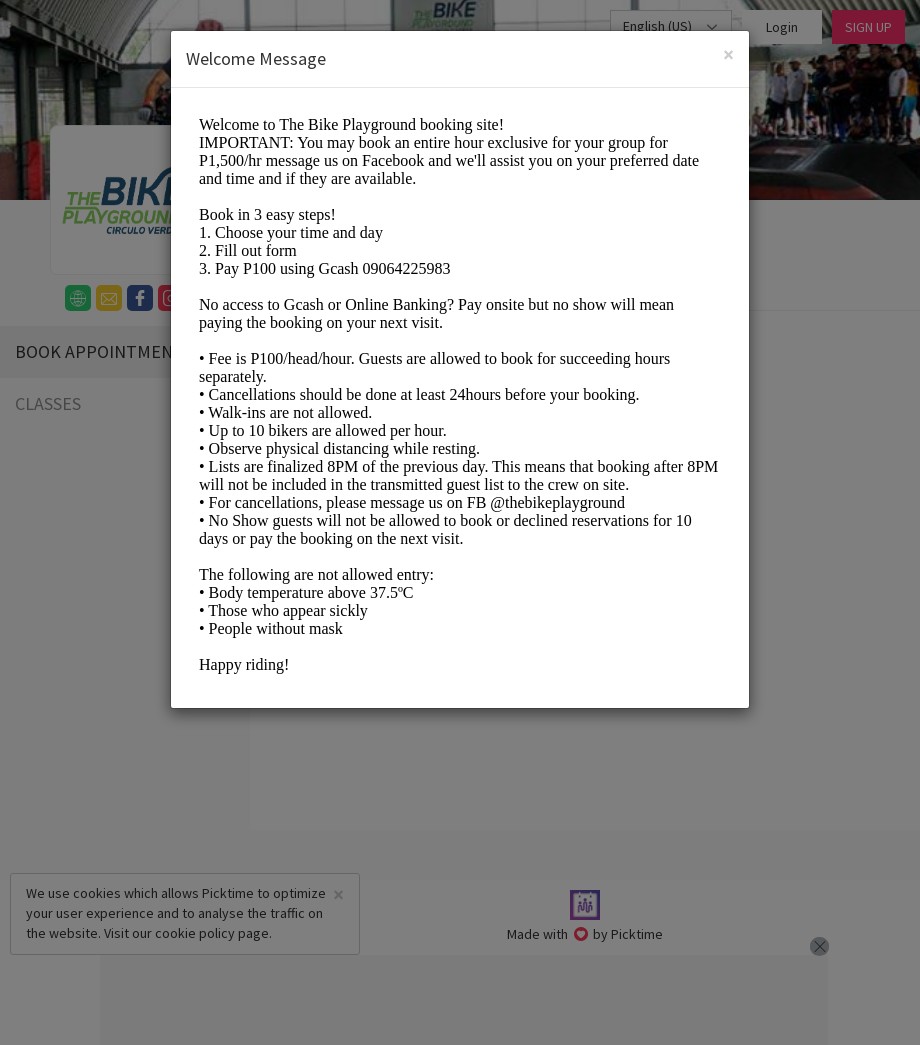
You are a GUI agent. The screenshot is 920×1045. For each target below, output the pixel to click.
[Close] (728, 54)
